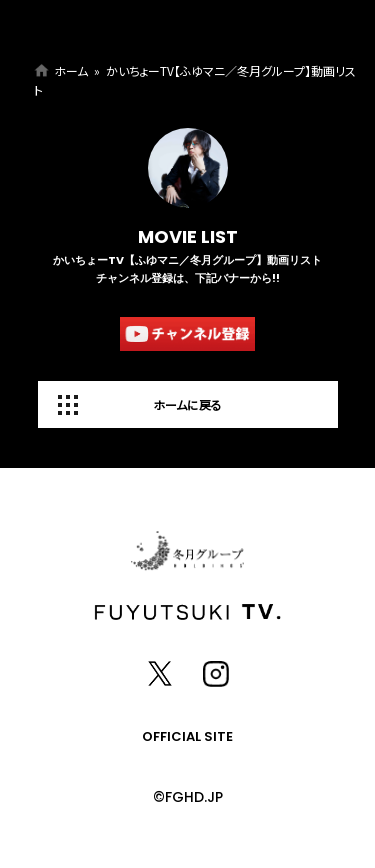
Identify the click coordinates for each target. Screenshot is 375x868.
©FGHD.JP (188, 797)
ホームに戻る (187, 404)
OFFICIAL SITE (187, 736)
